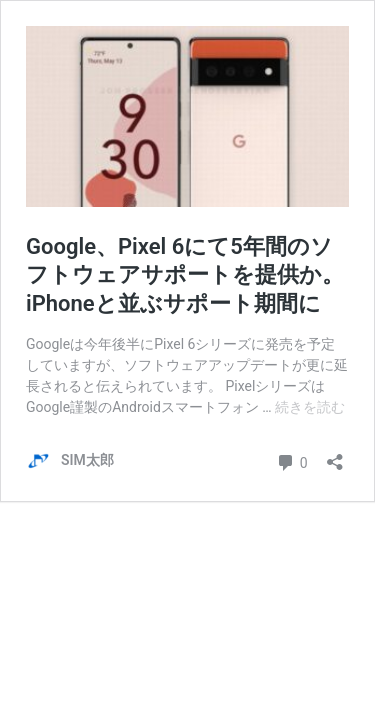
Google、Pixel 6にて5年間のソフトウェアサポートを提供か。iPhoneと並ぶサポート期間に (185, 275)
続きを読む (310, 407)
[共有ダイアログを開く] (335, 455)
